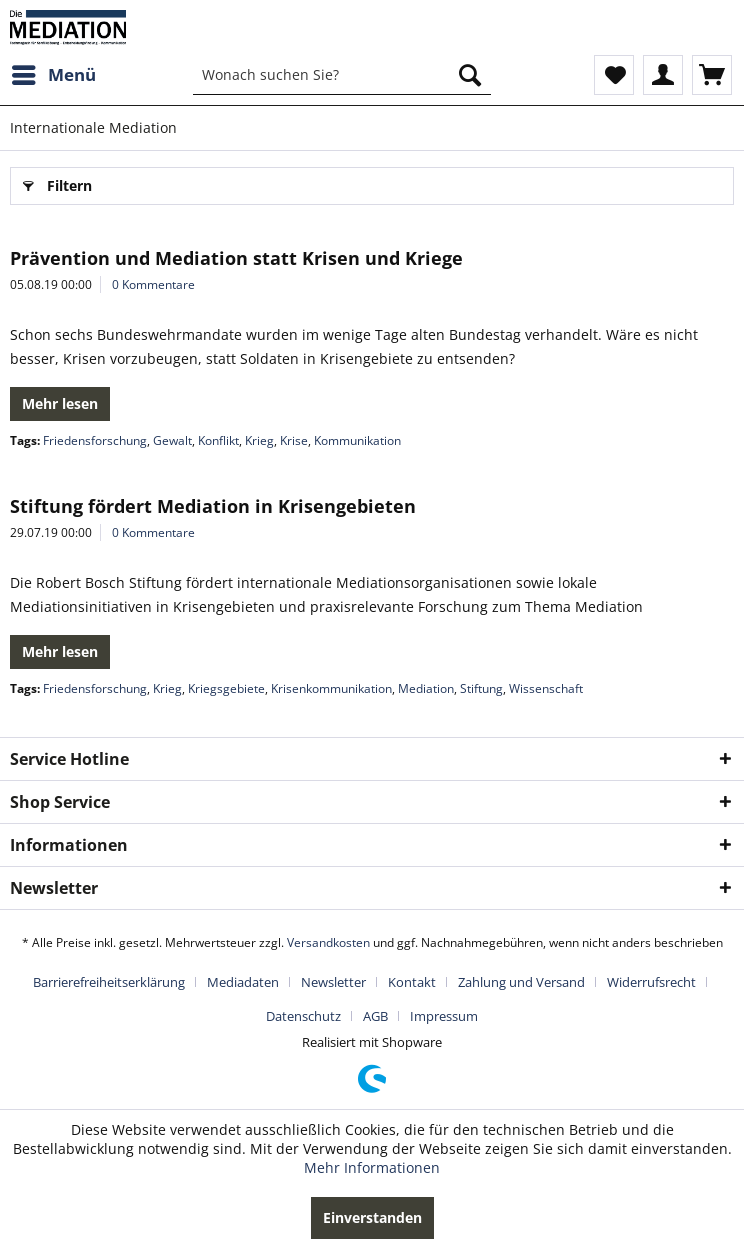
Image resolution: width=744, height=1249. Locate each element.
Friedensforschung (95, 440)
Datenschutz (303, 1016)
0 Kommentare (153, 284)
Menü (54, 72)
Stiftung (481, 688)
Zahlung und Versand (521, 982)
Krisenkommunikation (331, 688)
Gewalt (172, 440)
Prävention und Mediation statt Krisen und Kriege (236, 258)
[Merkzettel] (614, 75)
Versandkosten (328, 942)
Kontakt (412, 982)
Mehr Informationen (372, 1167)
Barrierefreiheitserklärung (109, 982)
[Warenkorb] (712, 75)
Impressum (444, 1016)
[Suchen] (470, 75)
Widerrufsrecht (651, 982)
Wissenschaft (546, 688)
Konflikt (218, 440)
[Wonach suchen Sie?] (342, 75)
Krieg (259, 440)
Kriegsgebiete (226, 688)
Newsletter (333, 982)
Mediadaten (243, 982)
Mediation (426, 688)
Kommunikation (357, 440)
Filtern (57, 182)
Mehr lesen (60, 403)
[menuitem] (53, 75)
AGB (375, 1016)
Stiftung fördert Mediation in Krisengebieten (213, 506)
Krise (294, 440)
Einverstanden (372, 1217)
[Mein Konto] (663, 75)
